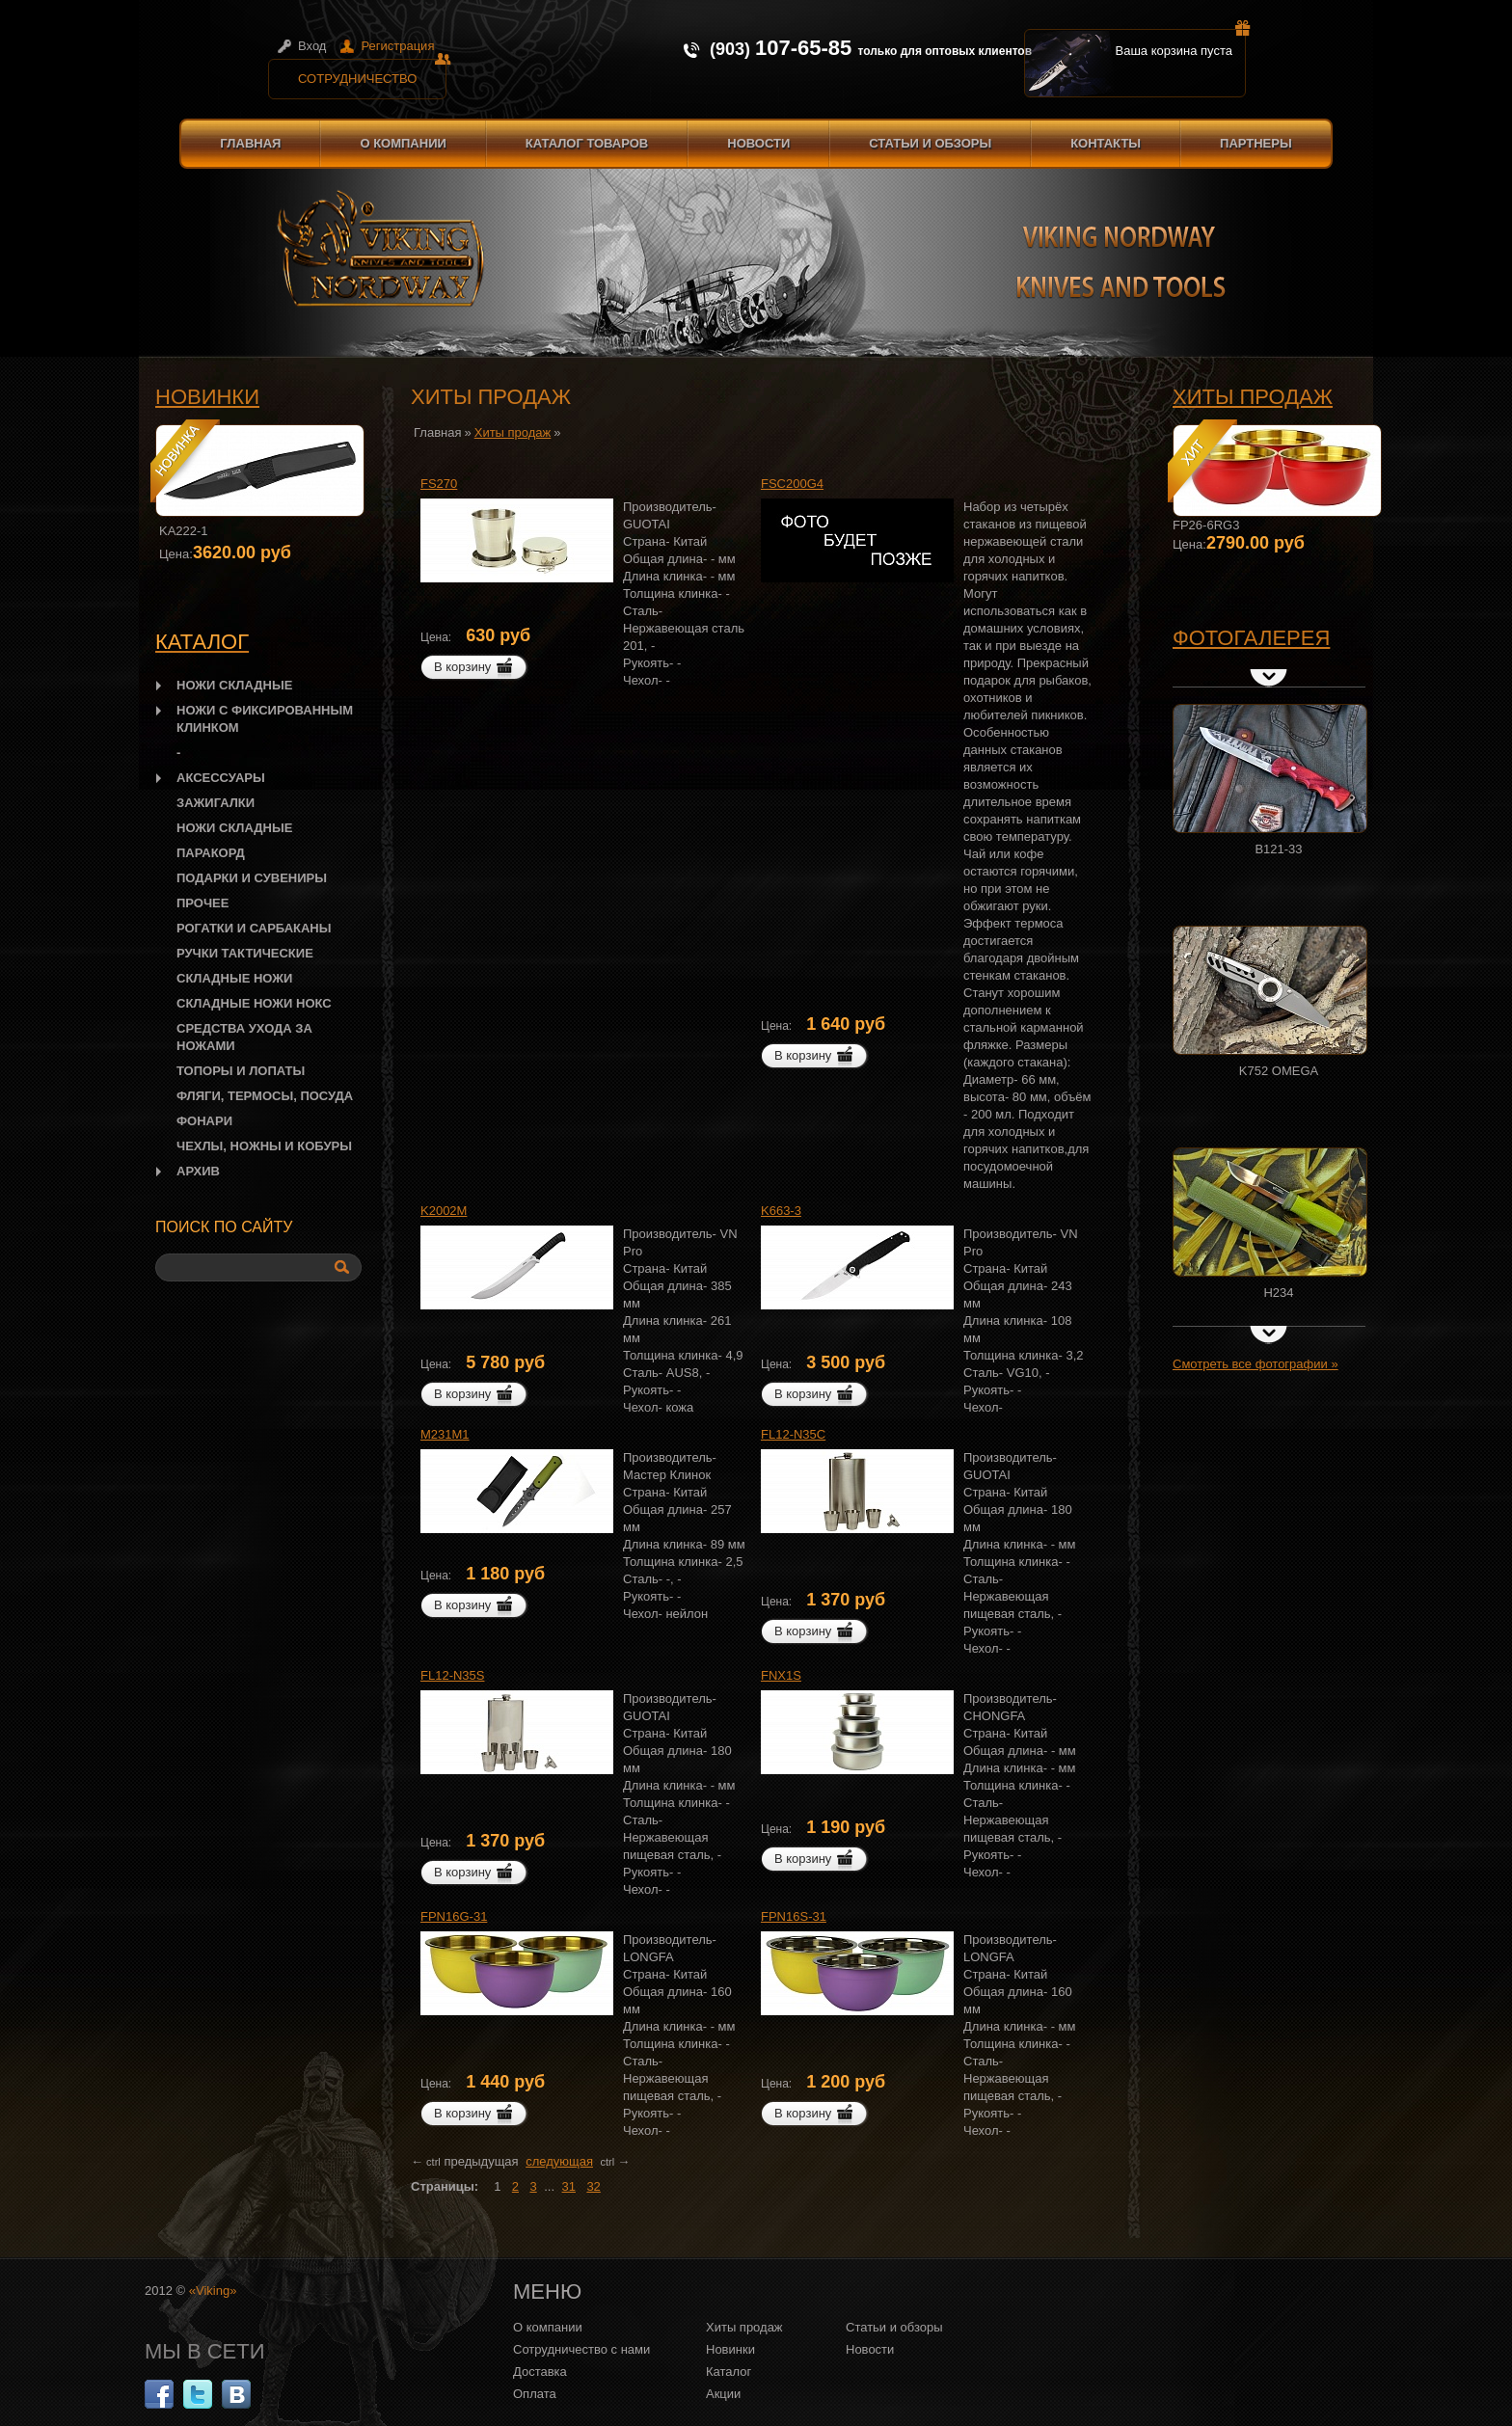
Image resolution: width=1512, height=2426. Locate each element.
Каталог (728, 2371)
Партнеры (1256, 143)
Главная (250, 143)
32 (593, 2186)
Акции (723, 2393)
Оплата (534, 2393)
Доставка (540, 2371)
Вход (312, 46)
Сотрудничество (372, 72)
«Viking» (213, 2290)
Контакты (1105, 143)
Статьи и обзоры (930, 143)
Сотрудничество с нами (581, 2349)
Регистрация (397, 46)
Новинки (207, 397)
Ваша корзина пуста (1181, 43)
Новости (758, 143)
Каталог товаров (587, 143)
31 (569, 2186)
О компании (403, 143)
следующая (559, 2161)
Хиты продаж (1253, 397)
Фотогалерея (1251, 638)
